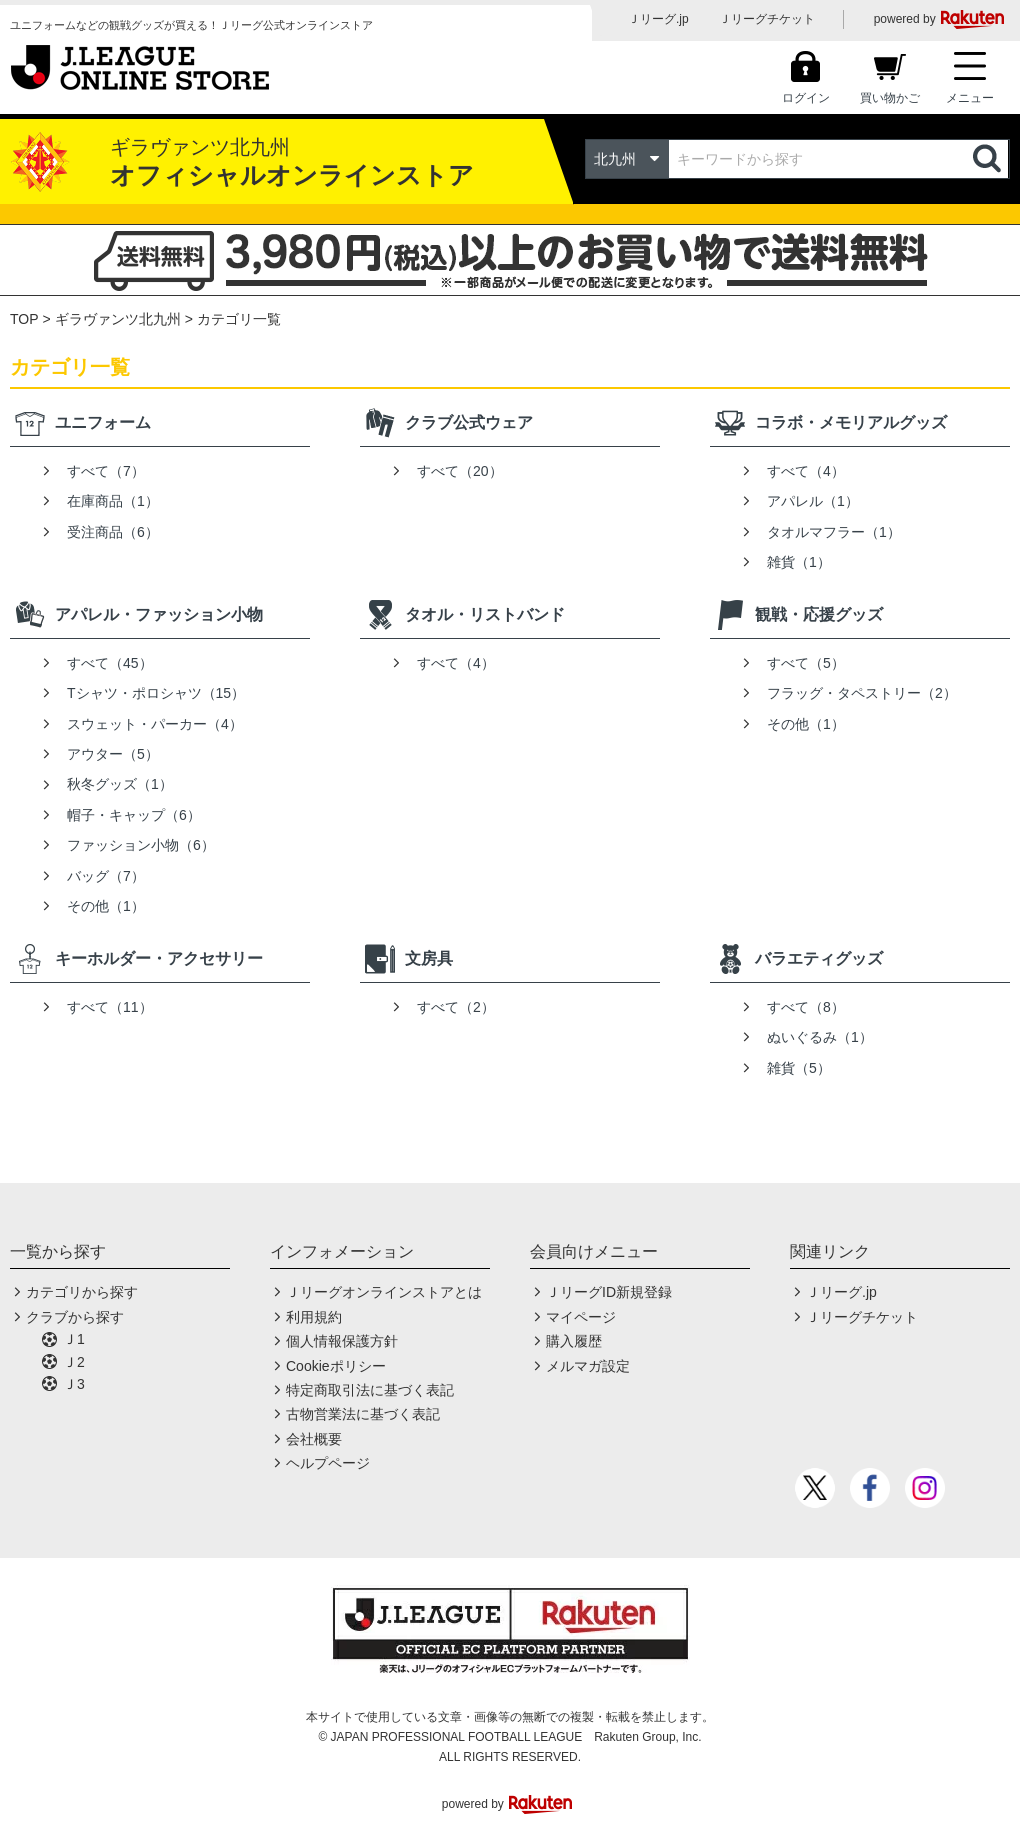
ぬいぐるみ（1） (820, 1037)
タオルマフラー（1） (834, 532)
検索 (989, 159)
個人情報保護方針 (342, 1341)
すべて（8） (806, 1007)
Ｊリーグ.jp (658, 19)
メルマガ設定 (588, 1366)
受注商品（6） (113, 532)
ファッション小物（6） (141, 845)
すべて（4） (806, 471)
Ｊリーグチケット (767, 19)
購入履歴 (574, 1341)
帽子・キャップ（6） (134, 815)
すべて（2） (456, 1007)
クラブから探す (75, 1317)
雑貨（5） (799, 1068)
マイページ (581, 1317)
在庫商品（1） (113, 501)
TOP (24, 319)
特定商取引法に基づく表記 (370, 1390)
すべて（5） (806, 663)
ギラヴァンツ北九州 (118, 319)
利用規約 (314, 1317)
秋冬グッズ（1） (120, 784)
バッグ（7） (106, 876)
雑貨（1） (799, 562)
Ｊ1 (74, 1339)
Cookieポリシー (336, 1366)
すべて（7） (106, 471)
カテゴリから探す (82, 1292)
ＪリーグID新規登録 (609, 1292)
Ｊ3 (74, 1384)
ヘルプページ (328, 1463)
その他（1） (106, 906)
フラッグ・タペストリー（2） (862, 693)
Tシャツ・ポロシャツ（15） (156, 693)
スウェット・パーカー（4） (155, 724)
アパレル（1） (813, 501)
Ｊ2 (74, 1362)
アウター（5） (113, 754)
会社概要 (314, 1439)
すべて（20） (460, 471)
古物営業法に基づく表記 (363, 1414)
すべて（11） (110, 1007)
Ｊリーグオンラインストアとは (384, 1292)
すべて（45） (110, 663)
